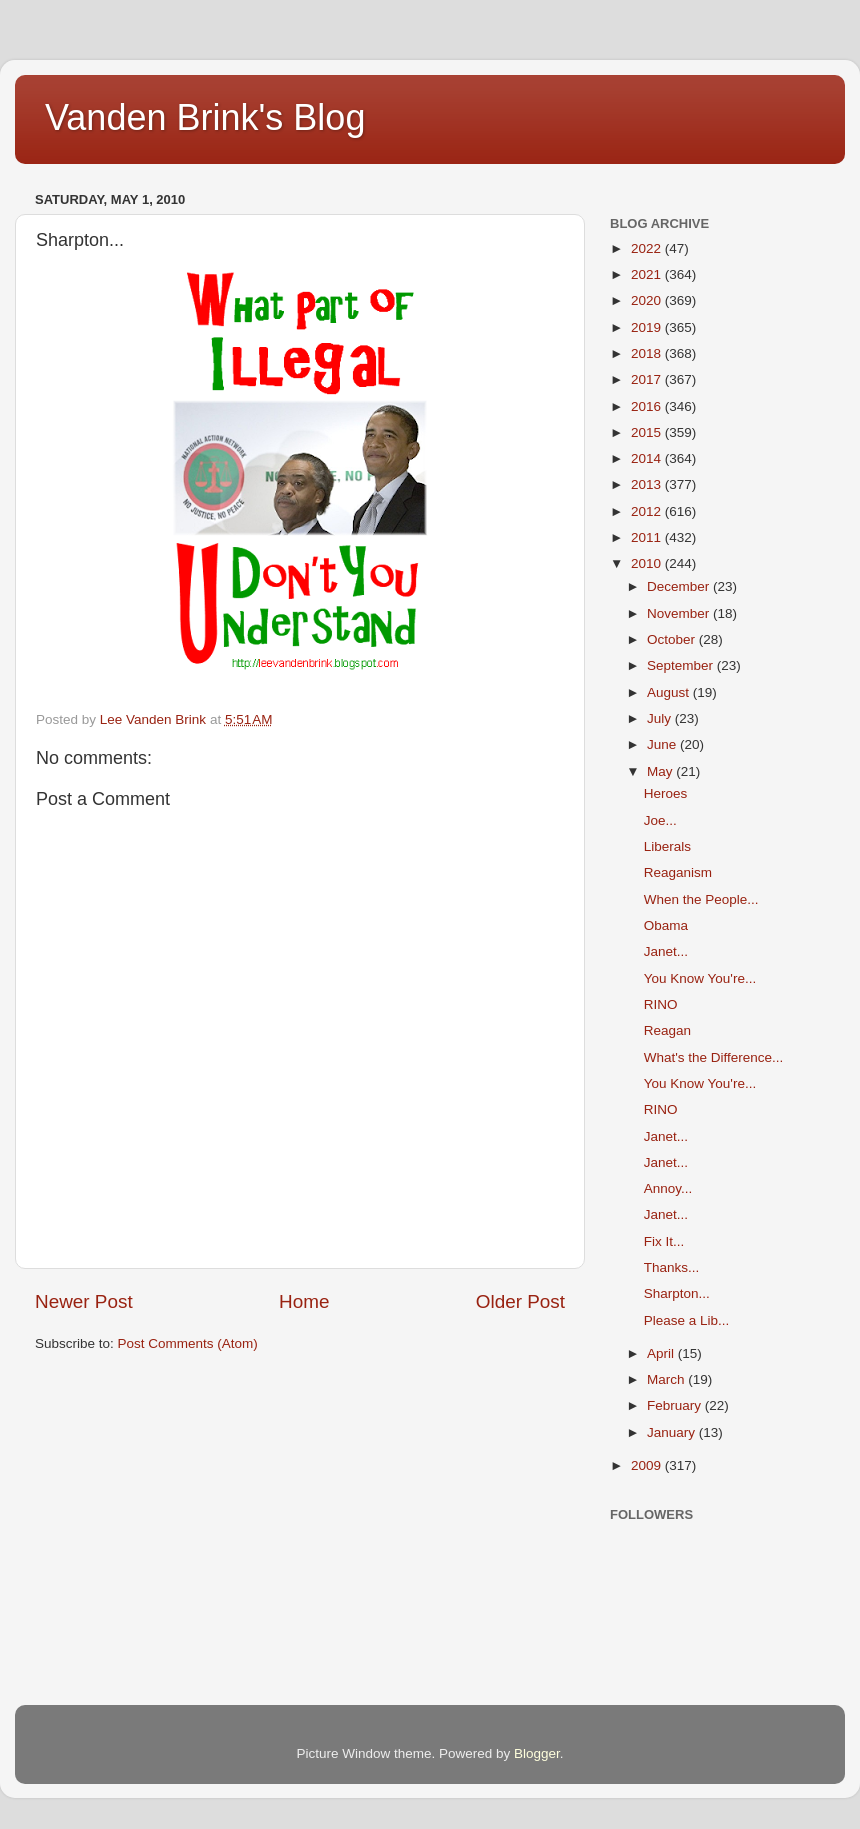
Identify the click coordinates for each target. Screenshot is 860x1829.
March (667, 1379)
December (680, 586)
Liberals (667, 846)
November (680, 613)
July (661, 718)
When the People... (701, 899)
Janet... (666, 951)
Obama (666, 925)
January (673, 1432)
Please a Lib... (687, 1320)
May (661, 771)
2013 (648, 484)
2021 (648, 274)
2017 (648, 379)
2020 (648, 300)
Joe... (660, 820)
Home (304, 1301)
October (673, 639)
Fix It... (664, 1241)
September (682, 665)
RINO (661, 1004)
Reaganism (678, 872)
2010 (648, 563)
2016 (648, 406)
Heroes (666, 793)
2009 (648, 1465)
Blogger (537, 1753)
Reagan (667, 1030)
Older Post (520, 1301)
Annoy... (668, 1188)
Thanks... (672, 1267)
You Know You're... (700, 978)
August (670, 692)
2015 (648, 432)
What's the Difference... (714, 1057)
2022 (648, 248)
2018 (648, 353)
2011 (648, 537)
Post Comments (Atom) (188, 1343)
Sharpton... (677, 1293)
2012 (648, 511)
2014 (648, 458)
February (676, 1405)
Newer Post (84, 1301)
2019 (648, 327)
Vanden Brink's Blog (205, 117)
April (662, 1353)
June (663, 744)
